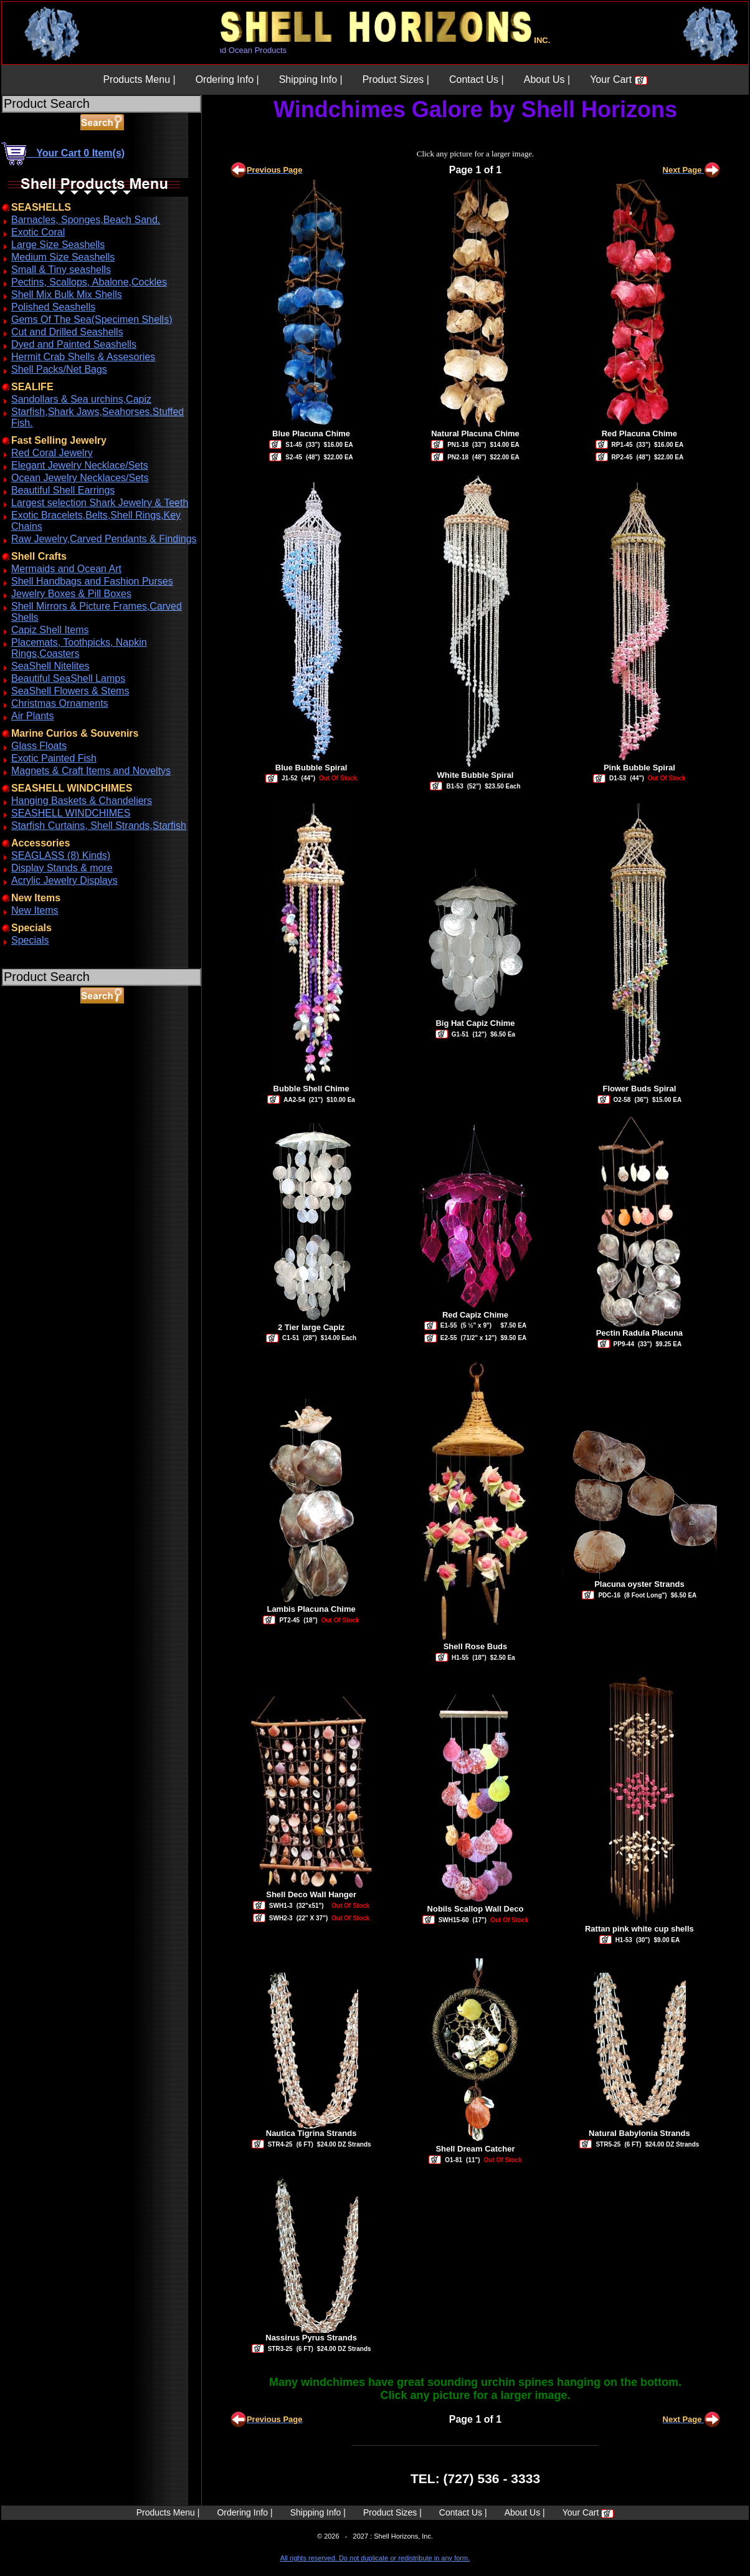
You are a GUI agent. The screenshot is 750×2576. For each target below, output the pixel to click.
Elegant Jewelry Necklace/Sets (79, 465)
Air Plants (32, 716)
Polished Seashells (53, 307)
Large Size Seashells (58, 244)
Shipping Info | (311, 79)
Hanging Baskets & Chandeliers (81, 800)
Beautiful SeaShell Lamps (68, 678)
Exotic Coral (38, 232)
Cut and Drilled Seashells (67, 332)
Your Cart (618, 79)
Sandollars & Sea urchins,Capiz (81, 399)
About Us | (547, 79)
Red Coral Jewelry (52, 453)
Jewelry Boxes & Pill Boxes (71, 593)
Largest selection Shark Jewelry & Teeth (99, 502)
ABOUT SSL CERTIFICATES (33, 1062)
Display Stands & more (62, 868)
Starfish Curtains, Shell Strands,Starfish (98, 825)
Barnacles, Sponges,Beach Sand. (85, 219)
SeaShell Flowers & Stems (70, 691)
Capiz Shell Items (50, 630)
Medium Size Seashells (63, 257)
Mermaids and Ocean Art (66, 568)
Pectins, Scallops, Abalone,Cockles (89, 282)
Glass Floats (39, 745)
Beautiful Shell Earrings (63, 490)
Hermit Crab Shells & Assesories (83, 357)
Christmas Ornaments (59, 703)
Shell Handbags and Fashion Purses (92, 581)
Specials (30, 940)
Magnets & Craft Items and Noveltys (91, 770)
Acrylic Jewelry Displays (64, 880)
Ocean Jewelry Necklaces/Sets (80, 477)
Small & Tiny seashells (61, 269)
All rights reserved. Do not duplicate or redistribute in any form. (375, 2558)
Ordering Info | (227, 79)
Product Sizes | (396, 79)
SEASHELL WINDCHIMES (70, 813)
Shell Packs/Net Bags (59, 369)
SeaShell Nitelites (50, 666)
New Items (35, 910)
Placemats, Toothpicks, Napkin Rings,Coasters (79, 648)
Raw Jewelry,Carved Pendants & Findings (104, 539)
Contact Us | (476, 79)
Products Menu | (139, 79)
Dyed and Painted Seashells (73, 344)
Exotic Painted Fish (54, 758)
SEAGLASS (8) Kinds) (60, 855)
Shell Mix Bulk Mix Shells (66, 294)
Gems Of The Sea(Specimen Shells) (91, 319)
